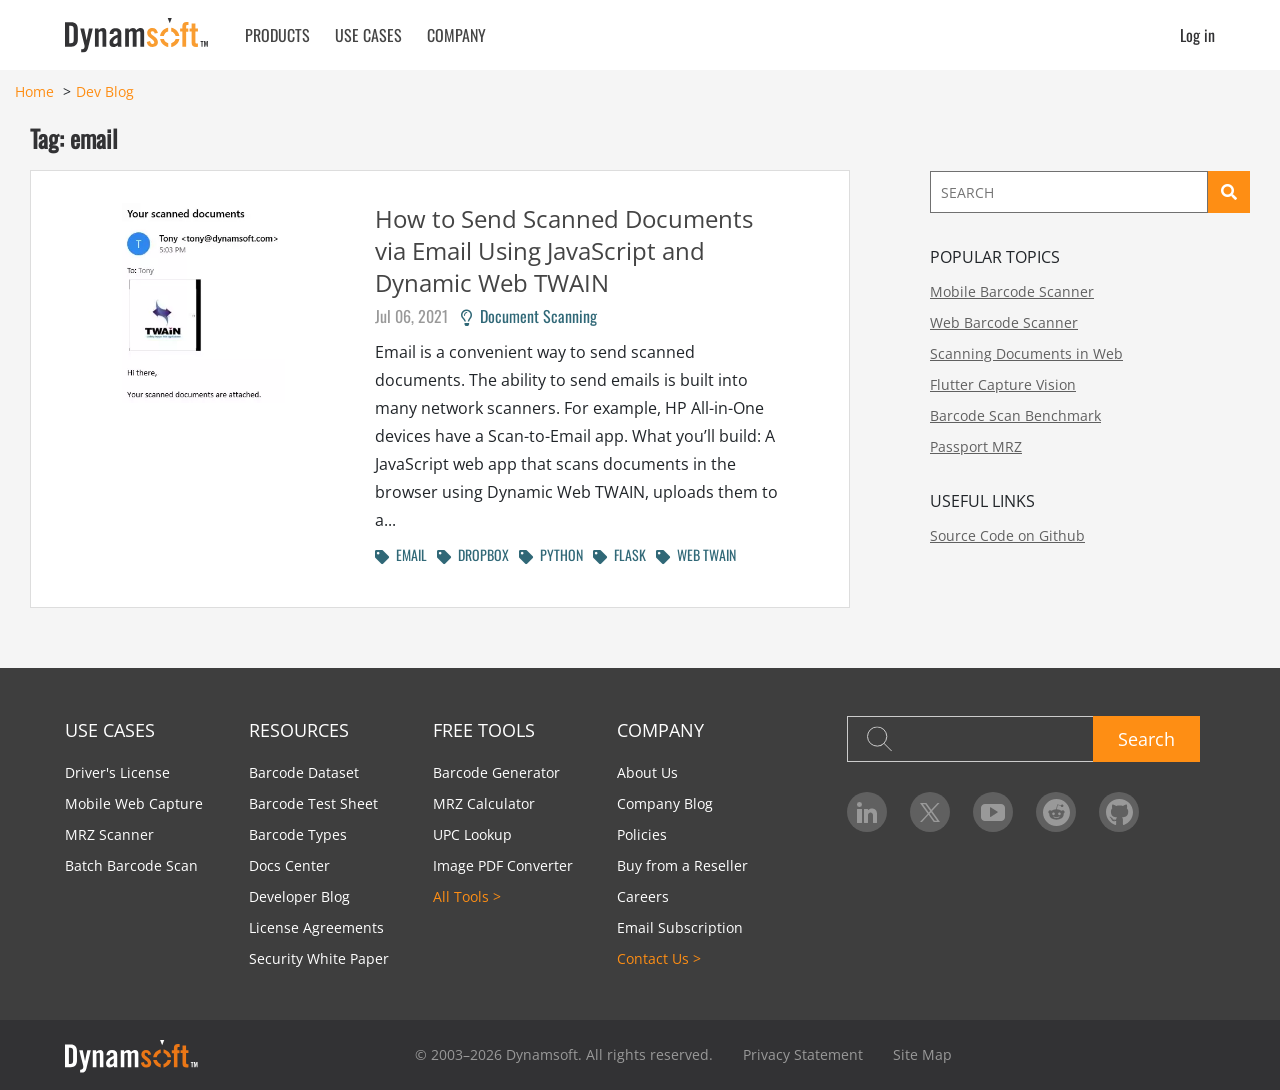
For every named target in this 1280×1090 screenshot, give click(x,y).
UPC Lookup (472, 834)
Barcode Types (298, 834)
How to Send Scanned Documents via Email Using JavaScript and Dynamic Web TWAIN (564, 250)
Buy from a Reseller (682, 865)
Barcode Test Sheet (313, 803)
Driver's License (117, 772)
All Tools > (467, 896)
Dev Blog (105, 91)
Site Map (922, 1054)
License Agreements (316, 927)
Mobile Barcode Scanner (1012, 291)
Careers (643, 896)
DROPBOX (473, 554)
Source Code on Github (1007, 535)
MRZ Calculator (484, 803)
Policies (642, 834)
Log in (1197, 35)
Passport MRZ (976, 446)
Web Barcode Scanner (1004, 322)
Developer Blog (299, 896)
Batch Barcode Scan (131, 865)
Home (34, 91)
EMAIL (401, 554)
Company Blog (665, 803)
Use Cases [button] (368, 35)
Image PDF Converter (503, 865)
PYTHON (551, 554)
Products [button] (277, 35)
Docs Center (289, 865)
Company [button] (456, 35)
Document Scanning (529, 316)
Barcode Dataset (304, 772)
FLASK (619, 554)
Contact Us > (659, 958)
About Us (647, 772)
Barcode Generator (496, 772)
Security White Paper (319, 958)
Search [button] (1146, 739)
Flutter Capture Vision (1003, 384)
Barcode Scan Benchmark (1015, 415)
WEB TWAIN (696, 554)
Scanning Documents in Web (1026, 353)
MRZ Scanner (109, 834)
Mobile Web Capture (134, 803)
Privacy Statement (803, 1054)
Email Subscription (680, 927)
